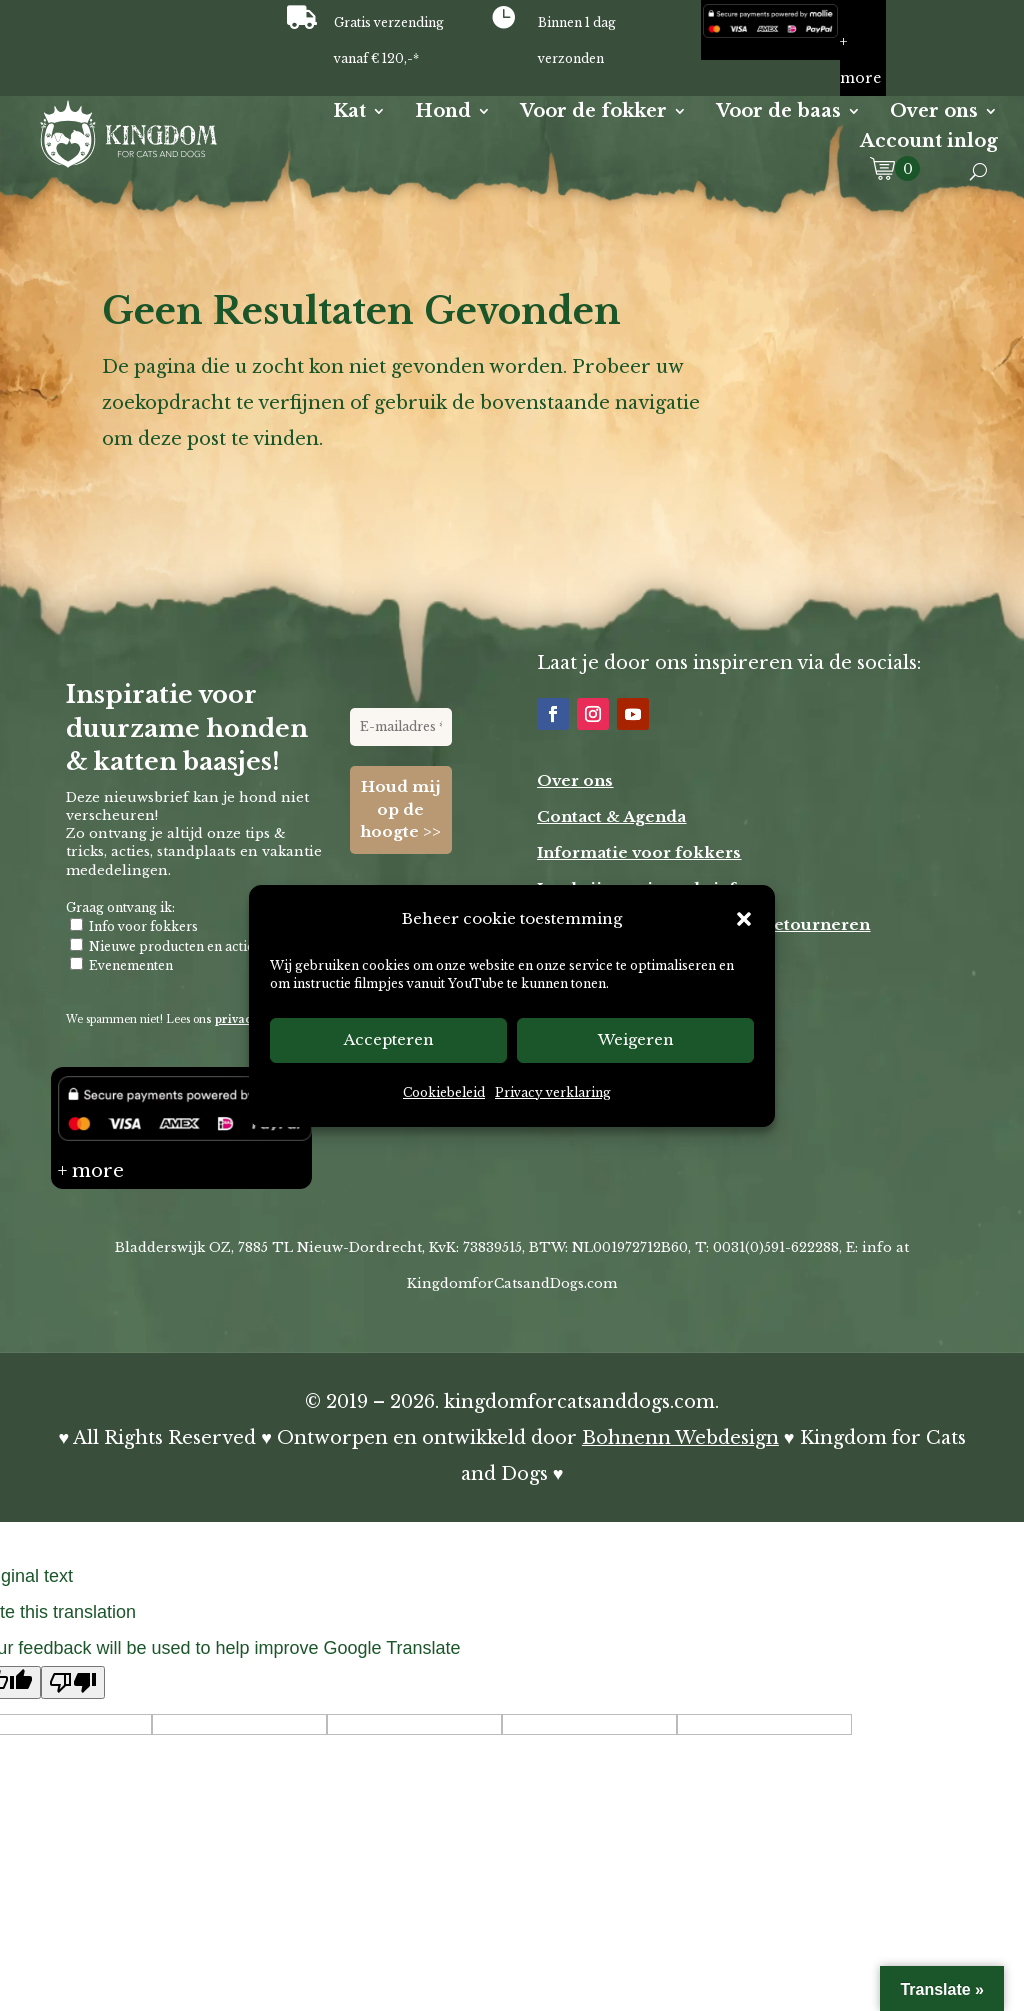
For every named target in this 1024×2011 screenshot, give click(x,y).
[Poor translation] (73, 1682)
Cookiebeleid (444, 1092)
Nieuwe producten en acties (165, 945)
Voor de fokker (593, 113)
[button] (744, 919)
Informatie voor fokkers (639, 852)
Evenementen (121, 965)
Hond (443, 113)
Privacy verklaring (553, 1092)
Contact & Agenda (611, 816)
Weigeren (636, 1039)
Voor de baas (778, 113)
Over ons (934, 113)
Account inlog (929, 143)
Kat (349, 113)
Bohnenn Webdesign (680, 1438)
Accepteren (389, 1039)
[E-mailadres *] (401, 727)
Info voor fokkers (134, 926)
